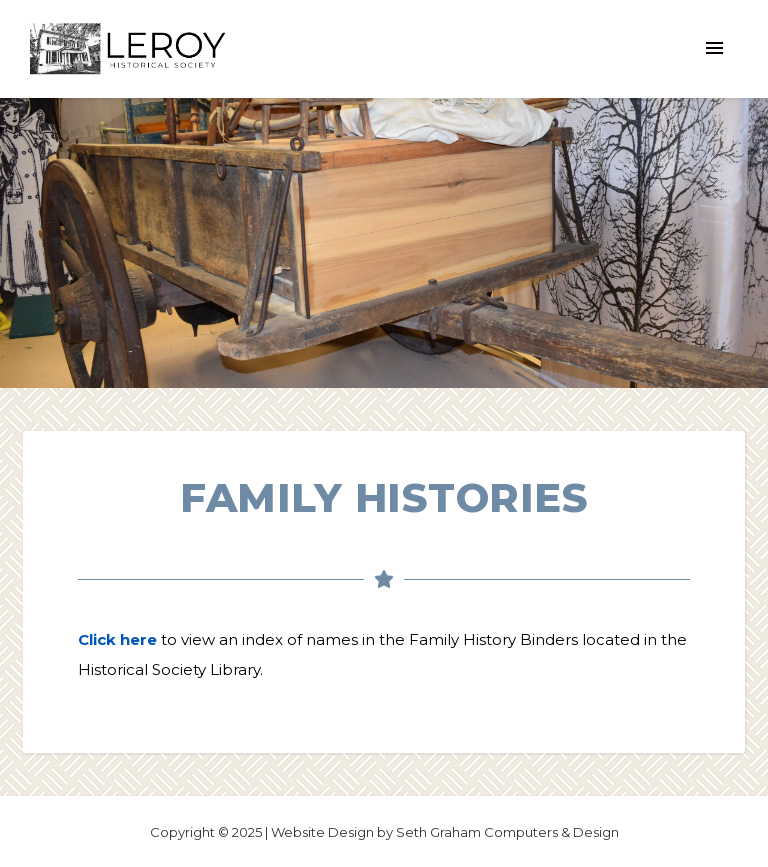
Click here (117, 639)
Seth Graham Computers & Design (507, 832)
